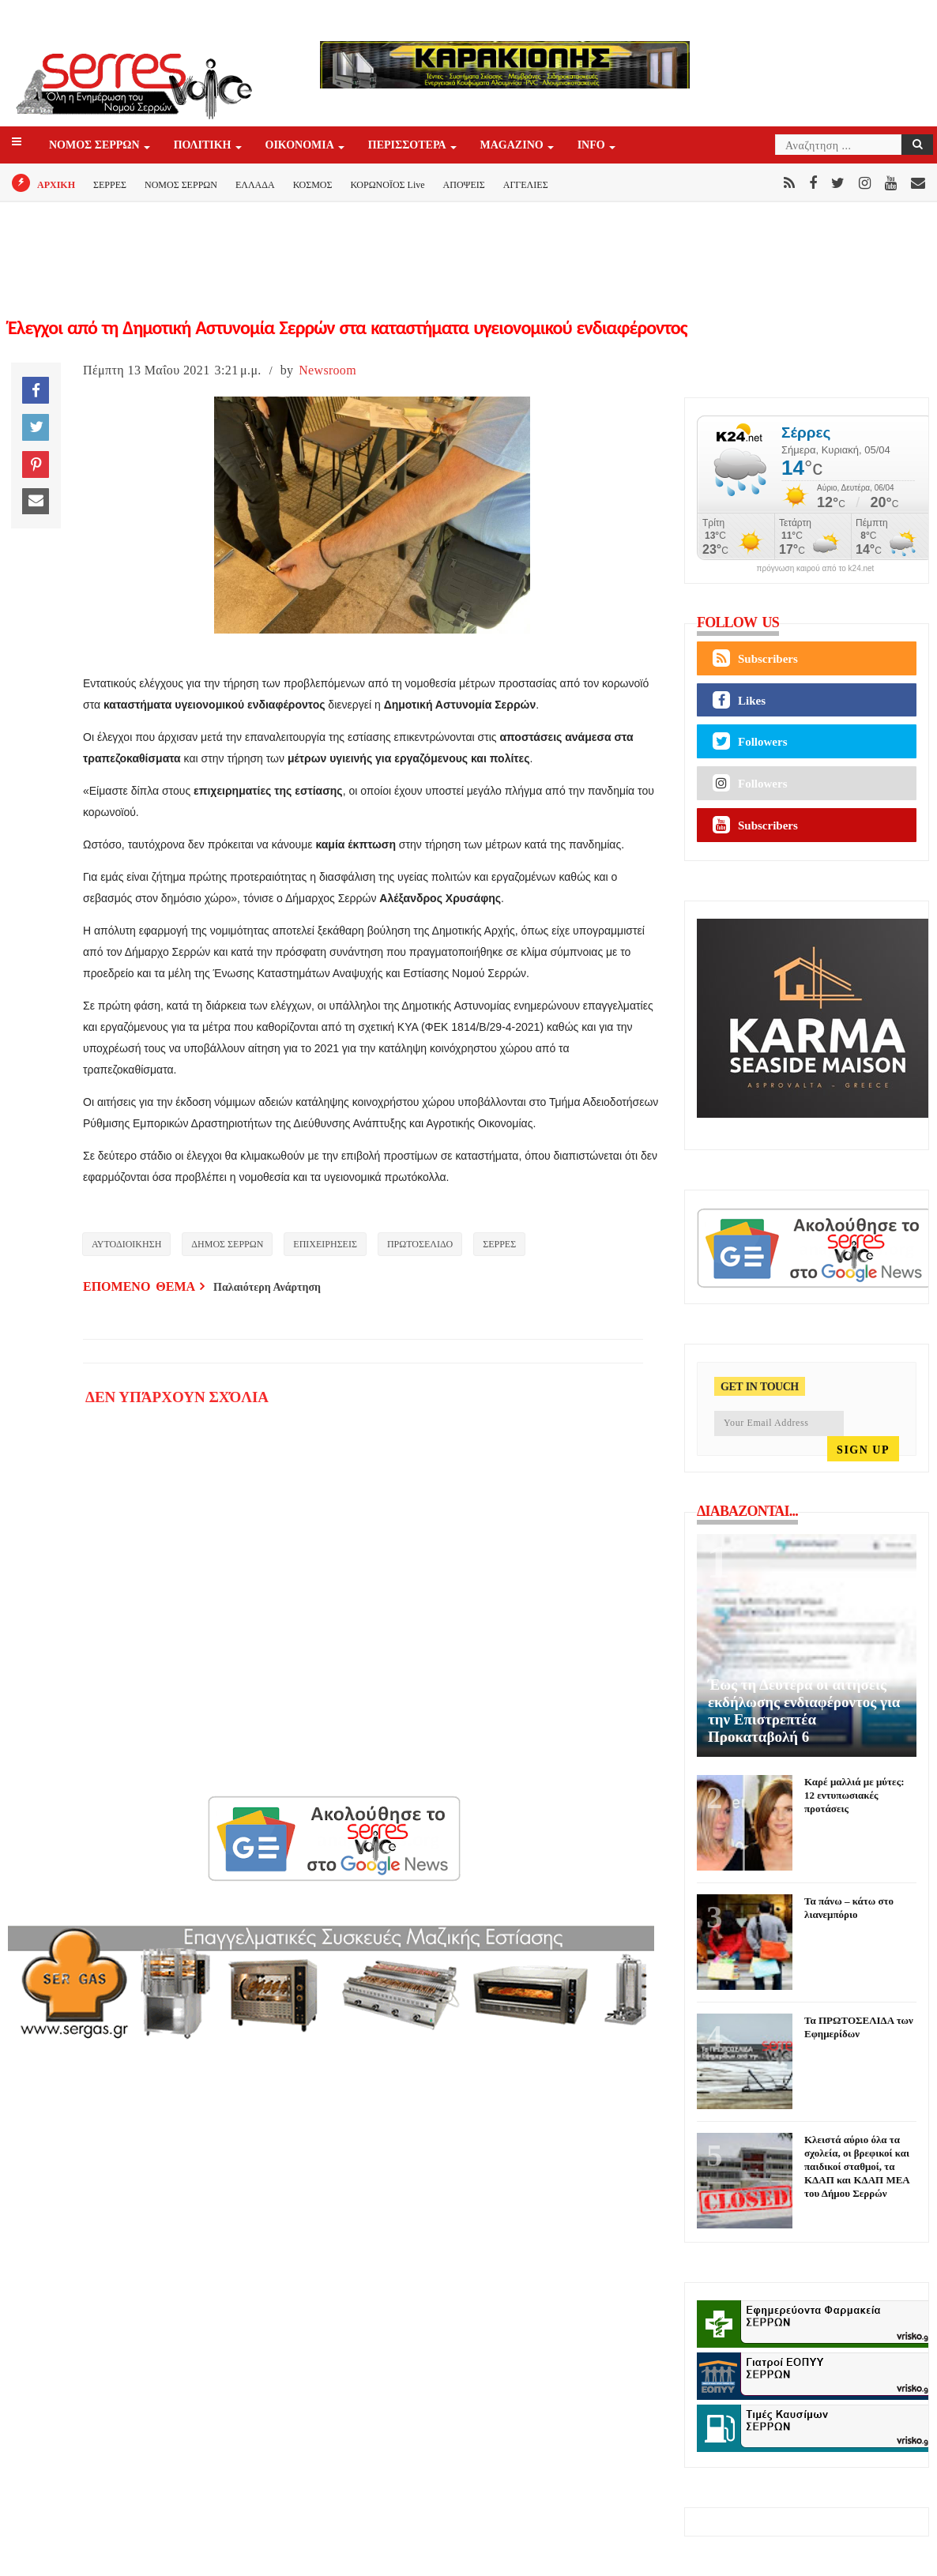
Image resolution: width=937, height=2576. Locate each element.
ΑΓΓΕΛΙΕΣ (525, 184)
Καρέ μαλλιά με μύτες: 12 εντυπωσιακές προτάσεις (854, 1795)
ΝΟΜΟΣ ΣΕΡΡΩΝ (95, 145)
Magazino (513, 145)
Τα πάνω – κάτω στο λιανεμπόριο (849, 1907)
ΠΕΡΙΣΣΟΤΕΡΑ (408, 145)
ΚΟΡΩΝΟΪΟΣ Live (387, 184)
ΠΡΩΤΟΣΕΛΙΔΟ (420, 1244)
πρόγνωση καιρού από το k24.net (816, 569)
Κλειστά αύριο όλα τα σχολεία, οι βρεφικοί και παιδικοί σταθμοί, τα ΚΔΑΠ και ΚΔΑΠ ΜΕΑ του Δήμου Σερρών (856, 2166)
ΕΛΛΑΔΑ (255, 184)
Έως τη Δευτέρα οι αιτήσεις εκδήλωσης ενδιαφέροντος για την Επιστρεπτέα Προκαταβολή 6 (804, 1710)
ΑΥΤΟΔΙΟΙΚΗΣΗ (126, 1244)
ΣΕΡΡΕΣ (109, 184)
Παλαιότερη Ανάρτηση (267, 1287)
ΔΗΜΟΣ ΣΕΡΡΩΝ (227, 1244)
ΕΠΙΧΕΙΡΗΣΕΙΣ (325, 1244)
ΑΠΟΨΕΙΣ (464, 184)
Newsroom (327, 370)
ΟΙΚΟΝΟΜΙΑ (301, 145)
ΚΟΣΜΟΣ (313, 184)
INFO (593, 145)
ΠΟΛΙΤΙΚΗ (204, 145)
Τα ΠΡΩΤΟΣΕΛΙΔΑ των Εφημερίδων (858, 2027)
